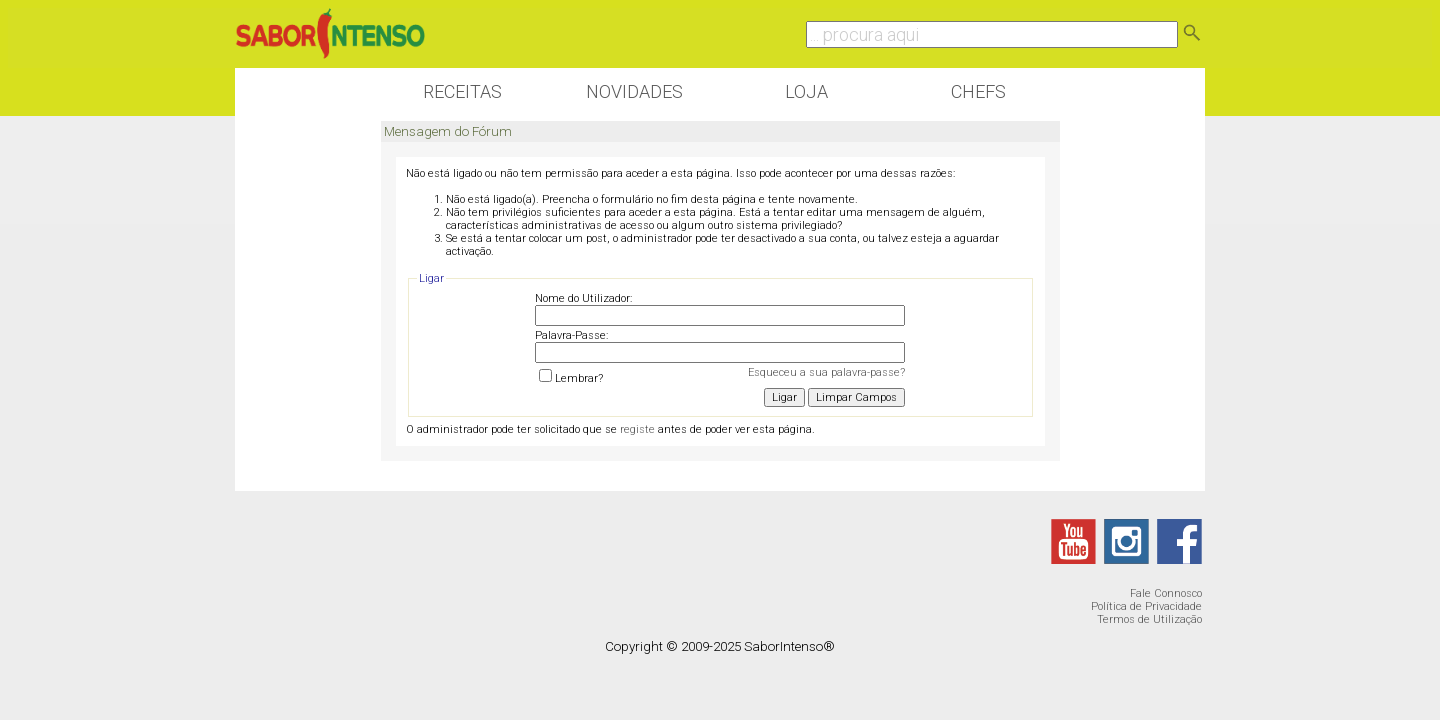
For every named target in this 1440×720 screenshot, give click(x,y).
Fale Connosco (1166, 593)
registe (637, 429)
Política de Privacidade (1146, 606)
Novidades (634, 91)
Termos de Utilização (1149, 619)
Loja (806, 91)
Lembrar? (571, 378)
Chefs (978, 91)
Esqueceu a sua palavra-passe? (826, 372)
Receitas (462, 91)
